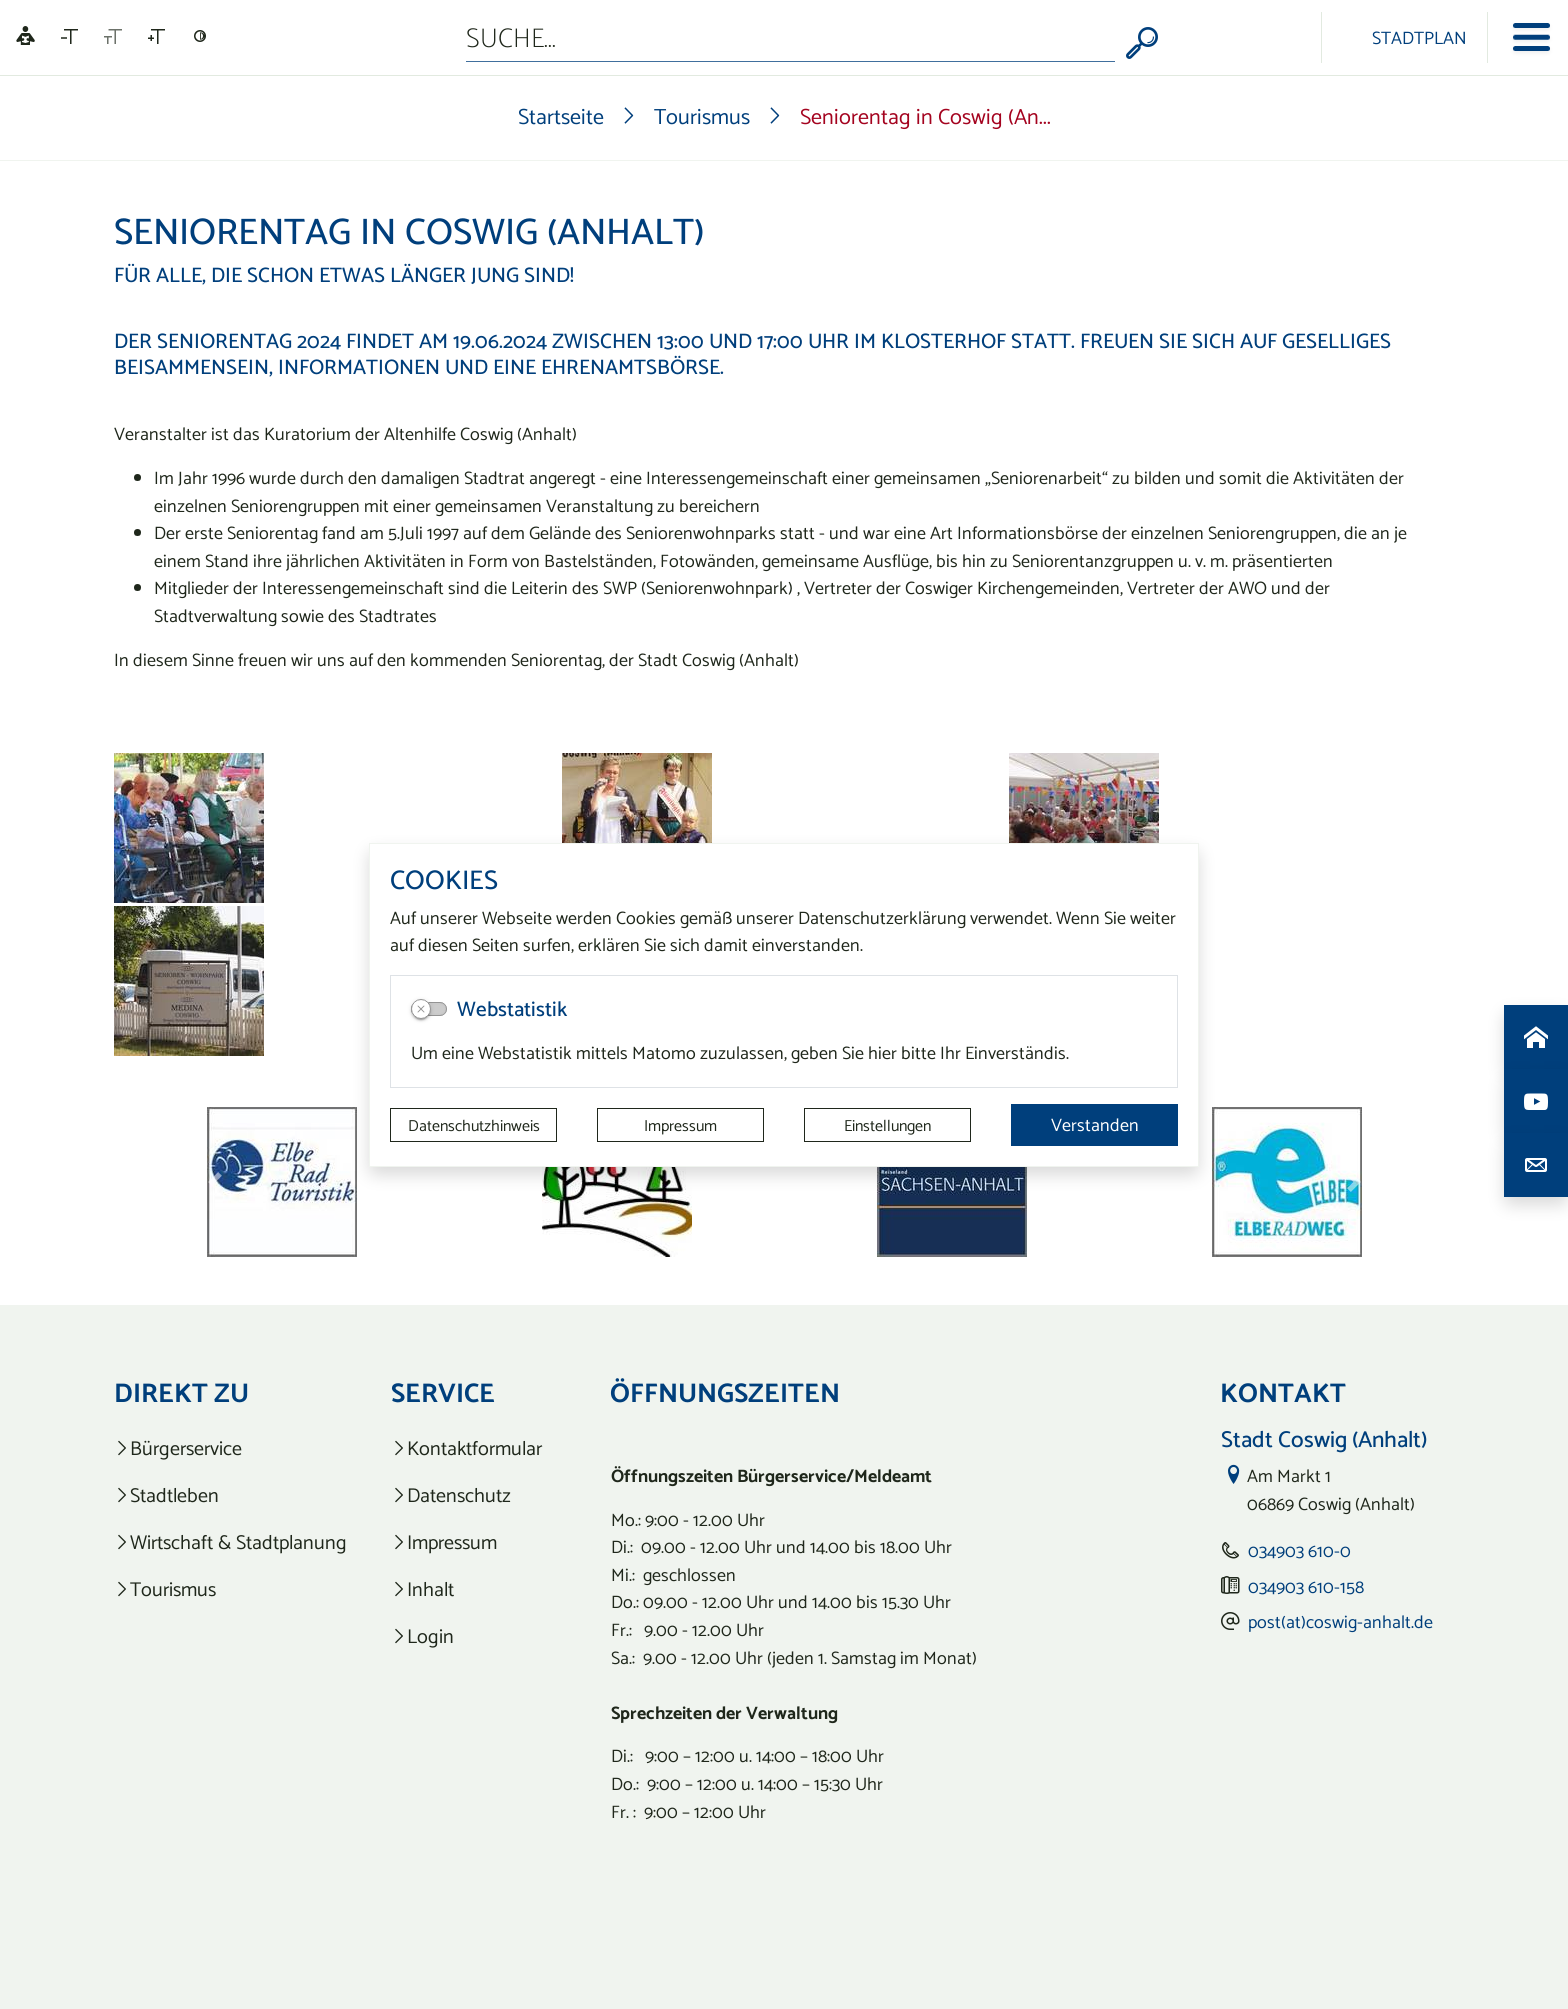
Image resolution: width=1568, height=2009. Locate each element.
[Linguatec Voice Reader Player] (25, 37)
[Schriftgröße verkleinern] (69, 37)
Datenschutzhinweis (474, 1125)
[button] (214, 1182)
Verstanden (1095, 1124)
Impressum (680, 1125)
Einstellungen (887, 1125)
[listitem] (230, 1448)
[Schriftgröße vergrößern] (156, 37)
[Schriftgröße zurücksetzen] (113, 37)
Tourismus (702, 116)
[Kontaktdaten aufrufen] (1536, 1165)
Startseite (561, 116)
